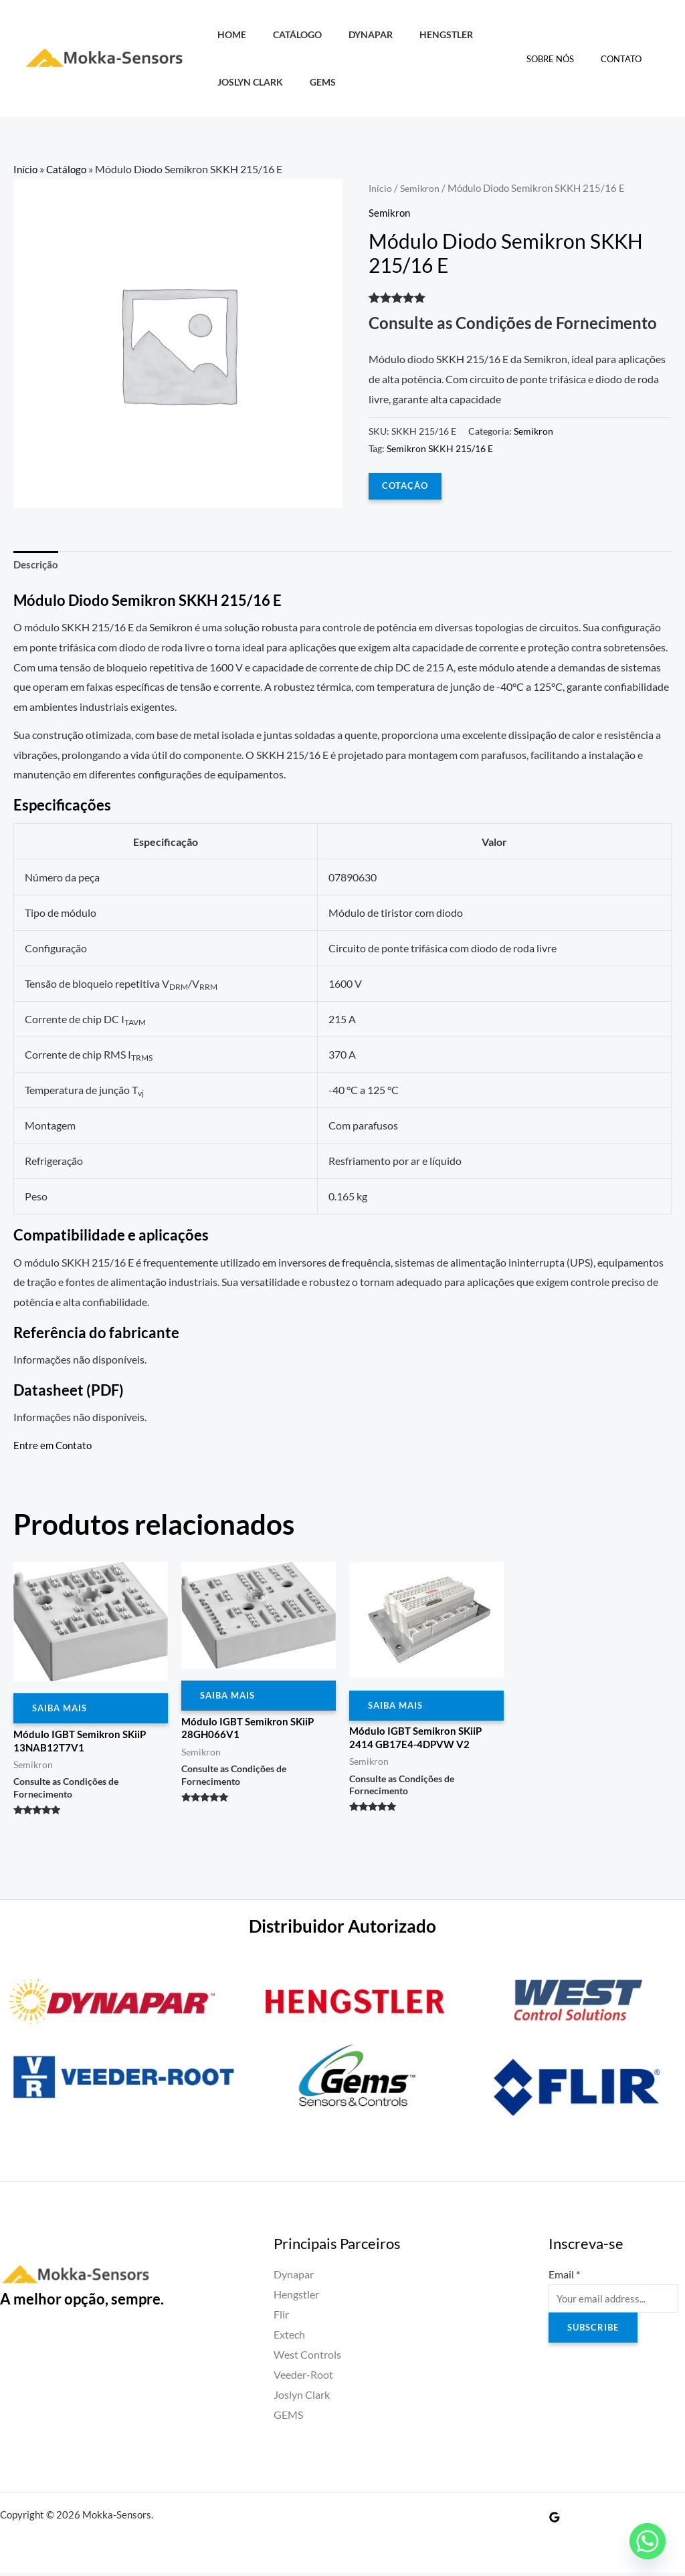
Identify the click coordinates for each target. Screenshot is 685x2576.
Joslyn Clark (246, 82)
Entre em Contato (54, 1446)
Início (26, 169)
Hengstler (420, 34)
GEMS (311, 82)
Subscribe (595, 2334)
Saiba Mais (62, 1711)
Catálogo (286, 34)
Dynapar (352, 34)
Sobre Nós (564, 58)
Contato (625, 58)
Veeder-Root (303, 2378)
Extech (289, 2339)
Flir (281, 2319)
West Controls (307, 2358)
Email (564, 2279)
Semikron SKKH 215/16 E (440, 448)
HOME (227, 34)
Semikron (421, 188)
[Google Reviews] (555, 2520)
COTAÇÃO (406, 485)
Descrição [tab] (37, 566)
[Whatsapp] (647, 2541)
